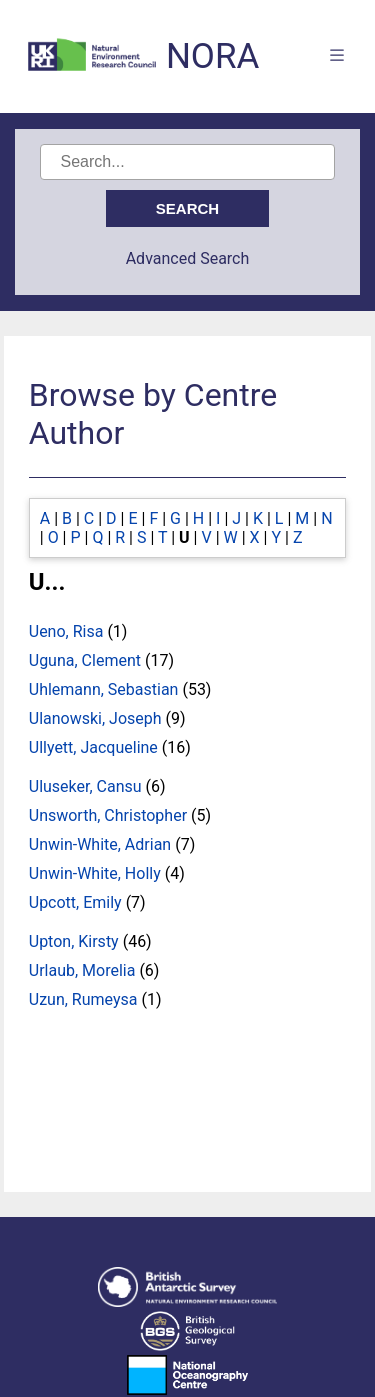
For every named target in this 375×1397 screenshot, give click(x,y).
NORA (212, 56)
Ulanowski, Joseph (95, 718)
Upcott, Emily (75, 902)
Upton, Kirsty (74, 941)
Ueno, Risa (66, 631)
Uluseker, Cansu (85, 786)
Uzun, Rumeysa (83, 999)
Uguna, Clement (85, 660)
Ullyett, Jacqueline (93, 747)
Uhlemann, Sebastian (104, 689)
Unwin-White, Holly (95, 873)
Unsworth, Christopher (108, 815)
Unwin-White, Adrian (100, 844)
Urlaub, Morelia (82, 970)
